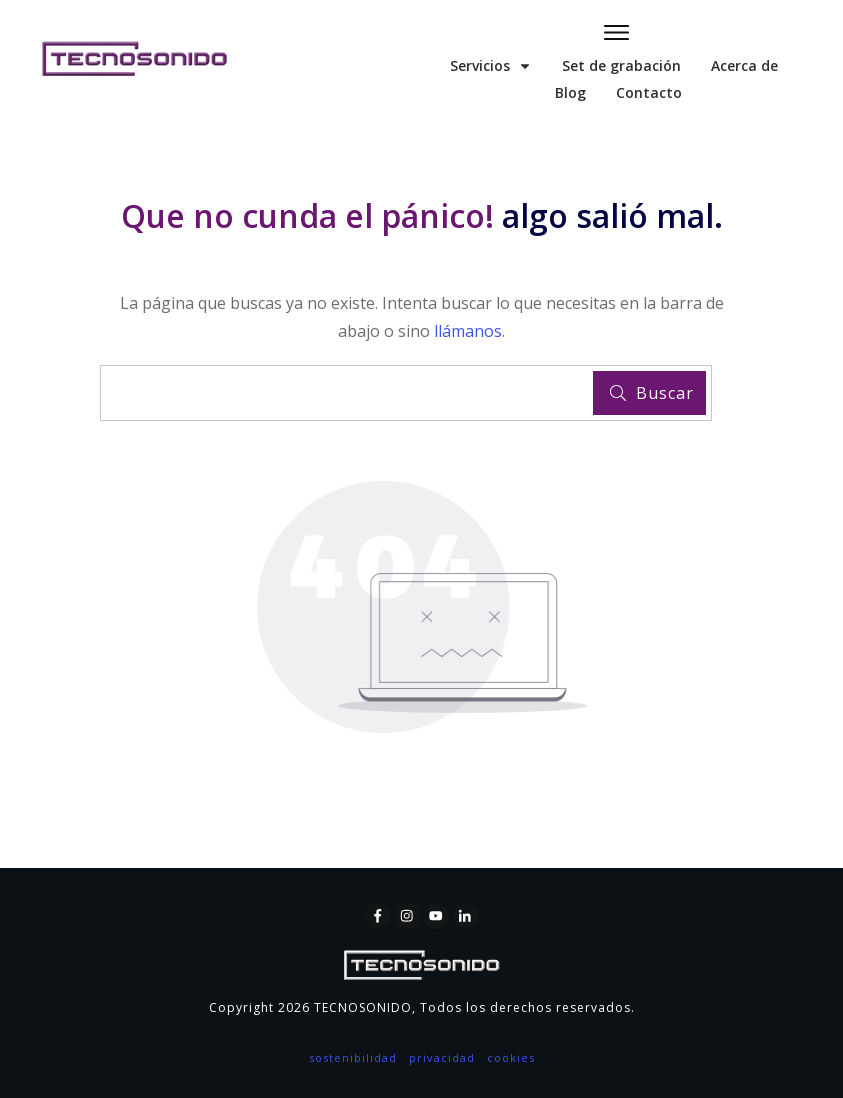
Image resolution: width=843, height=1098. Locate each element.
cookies (511, 1057)
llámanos (468, 331)
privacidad (442, 1057)
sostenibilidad (353, 1057)
